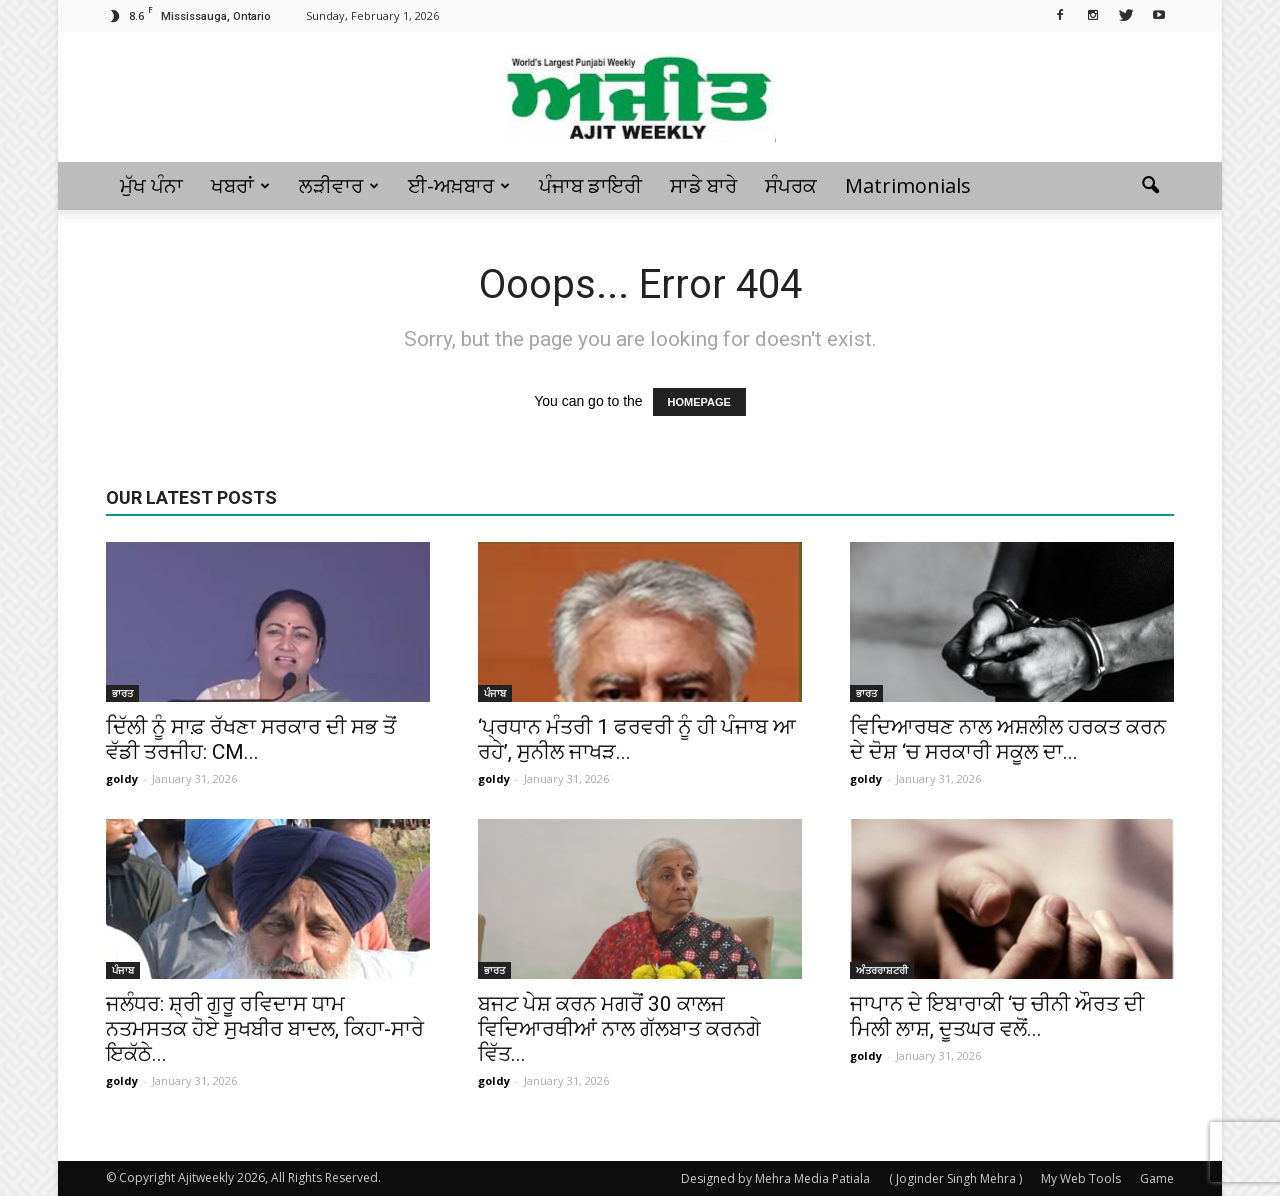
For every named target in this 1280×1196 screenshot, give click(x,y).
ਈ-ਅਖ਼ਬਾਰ (459, 185)
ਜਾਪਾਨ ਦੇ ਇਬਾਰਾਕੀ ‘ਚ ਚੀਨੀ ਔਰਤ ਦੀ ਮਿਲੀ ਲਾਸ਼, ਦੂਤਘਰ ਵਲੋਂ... (997, 1016)
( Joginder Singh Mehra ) (955, 1178)
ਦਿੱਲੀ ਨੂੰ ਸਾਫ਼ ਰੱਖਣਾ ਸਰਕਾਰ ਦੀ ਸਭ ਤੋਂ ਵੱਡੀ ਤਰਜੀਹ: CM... (251, 739)
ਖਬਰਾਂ (240, 185)
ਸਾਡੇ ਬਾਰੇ (703, 185)
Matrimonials (908, 185)
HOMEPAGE (699, 402)
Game (1157, 1178)
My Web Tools (1081, 1178)
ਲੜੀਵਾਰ (339, 185)
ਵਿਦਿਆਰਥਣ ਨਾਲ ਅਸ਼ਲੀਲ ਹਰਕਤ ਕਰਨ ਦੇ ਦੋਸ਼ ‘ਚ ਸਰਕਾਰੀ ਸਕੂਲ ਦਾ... (1008, 739)
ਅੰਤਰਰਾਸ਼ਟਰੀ (882, 970)
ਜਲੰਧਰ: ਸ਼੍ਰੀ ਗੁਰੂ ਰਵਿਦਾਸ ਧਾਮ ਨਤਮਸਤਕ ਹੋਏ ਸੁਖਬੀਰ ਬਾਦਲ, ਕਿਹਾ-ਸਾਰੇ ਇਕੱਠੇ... (265, 1029)
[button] (1150, 186)
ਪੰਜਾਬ (495, 693)
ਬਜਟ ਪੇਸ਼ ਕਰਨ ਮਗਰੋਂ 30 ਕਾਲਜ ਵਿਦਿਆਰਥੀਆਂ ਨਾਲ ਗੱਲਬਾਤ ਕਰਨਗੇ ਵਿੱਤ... (619, 1029)
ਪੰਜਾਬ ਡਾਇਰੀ (590, 185)
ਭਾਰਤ (122, 693)
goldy (122, 778)
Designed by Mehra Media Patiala (775, 1178)
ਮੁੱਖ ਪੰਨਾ (151, 185)
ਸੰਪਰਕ (791, 185)
